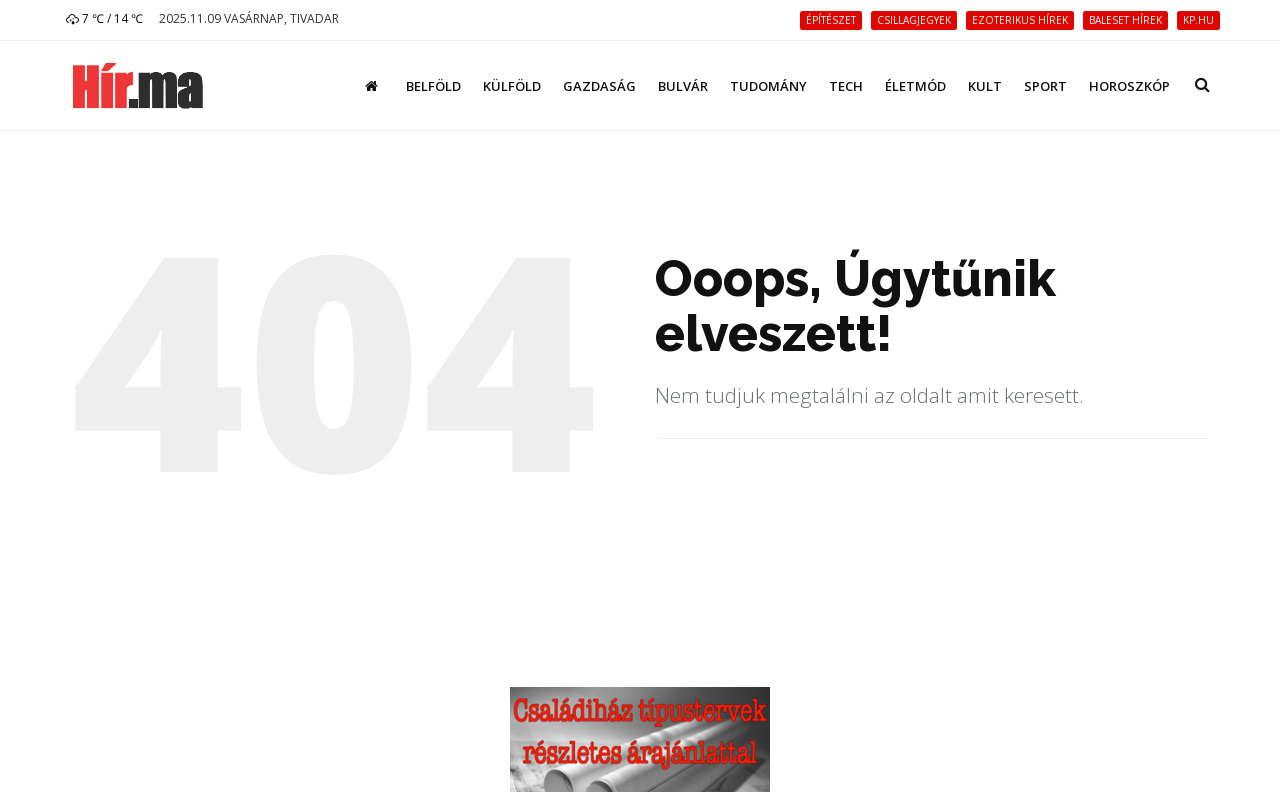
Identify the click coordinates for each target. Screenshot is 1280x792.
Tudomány (768, 86)
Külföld (512, 86)
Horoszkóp (1129, 86)
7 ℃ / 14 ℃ (104, 18)
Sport (1045, 86)
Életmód (915, 86)
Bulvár (683, 86)
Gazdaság (599, 86)
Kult (985, 86)
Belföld (433, 86)
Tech (846, 86)
